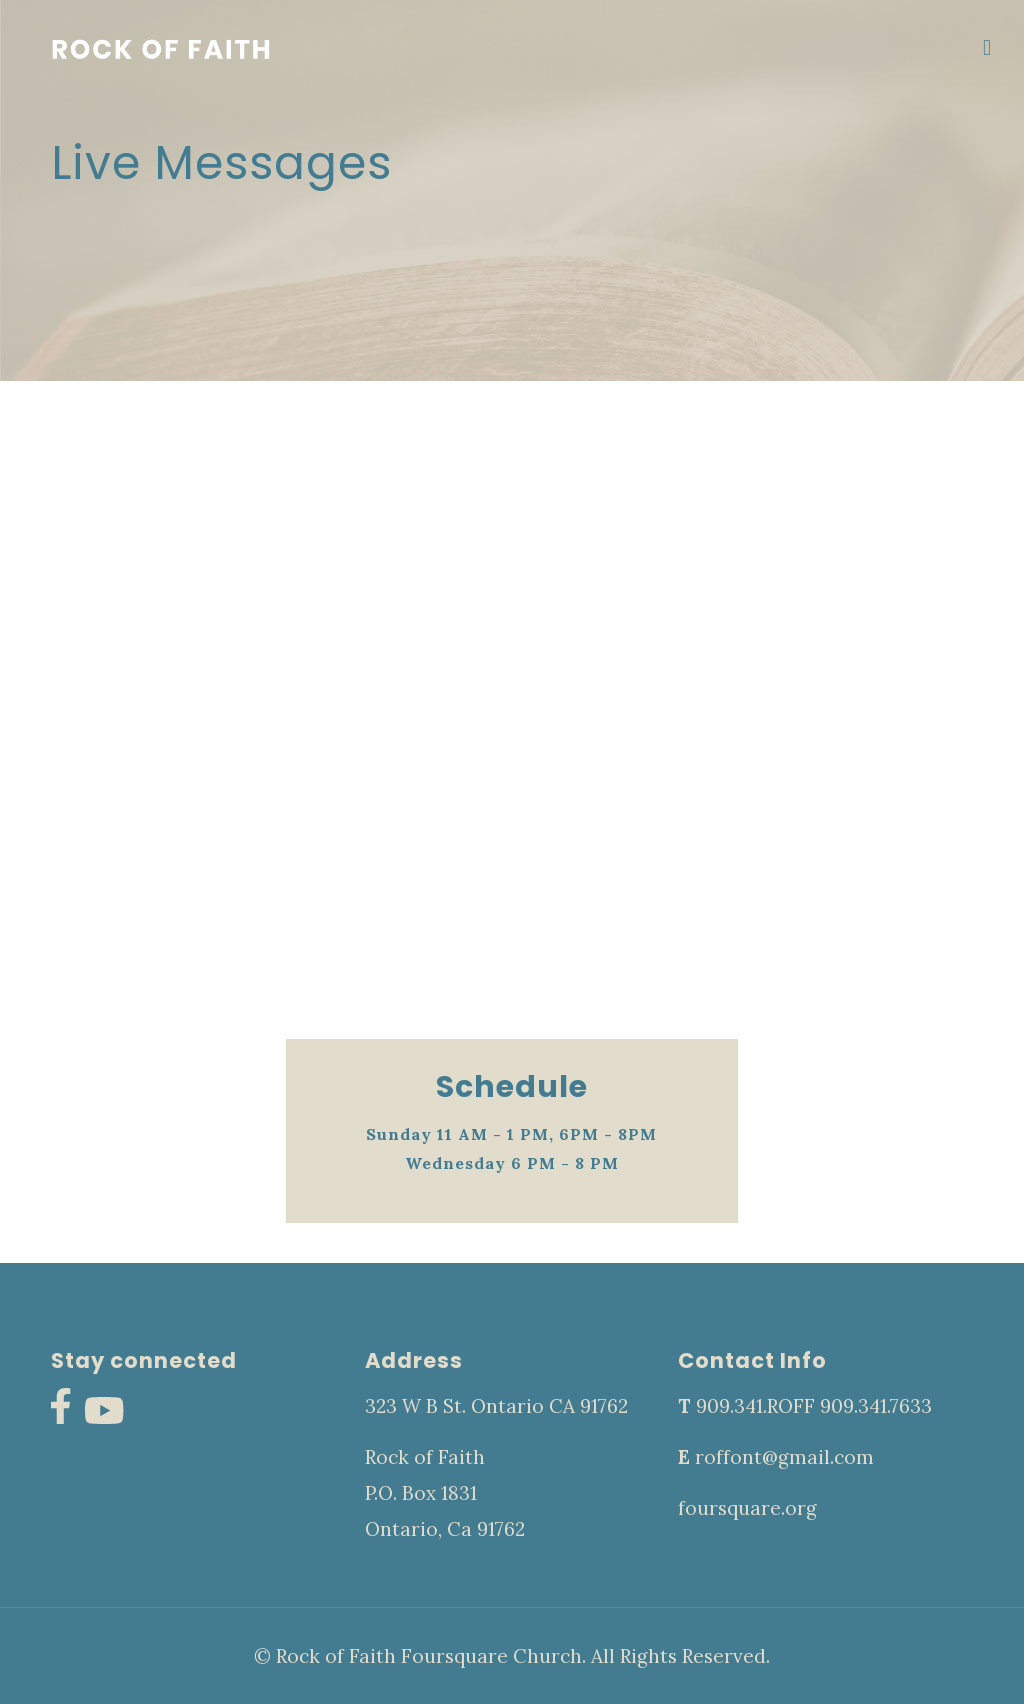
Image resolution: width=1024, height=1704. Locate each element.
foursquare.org (747, 1508)
